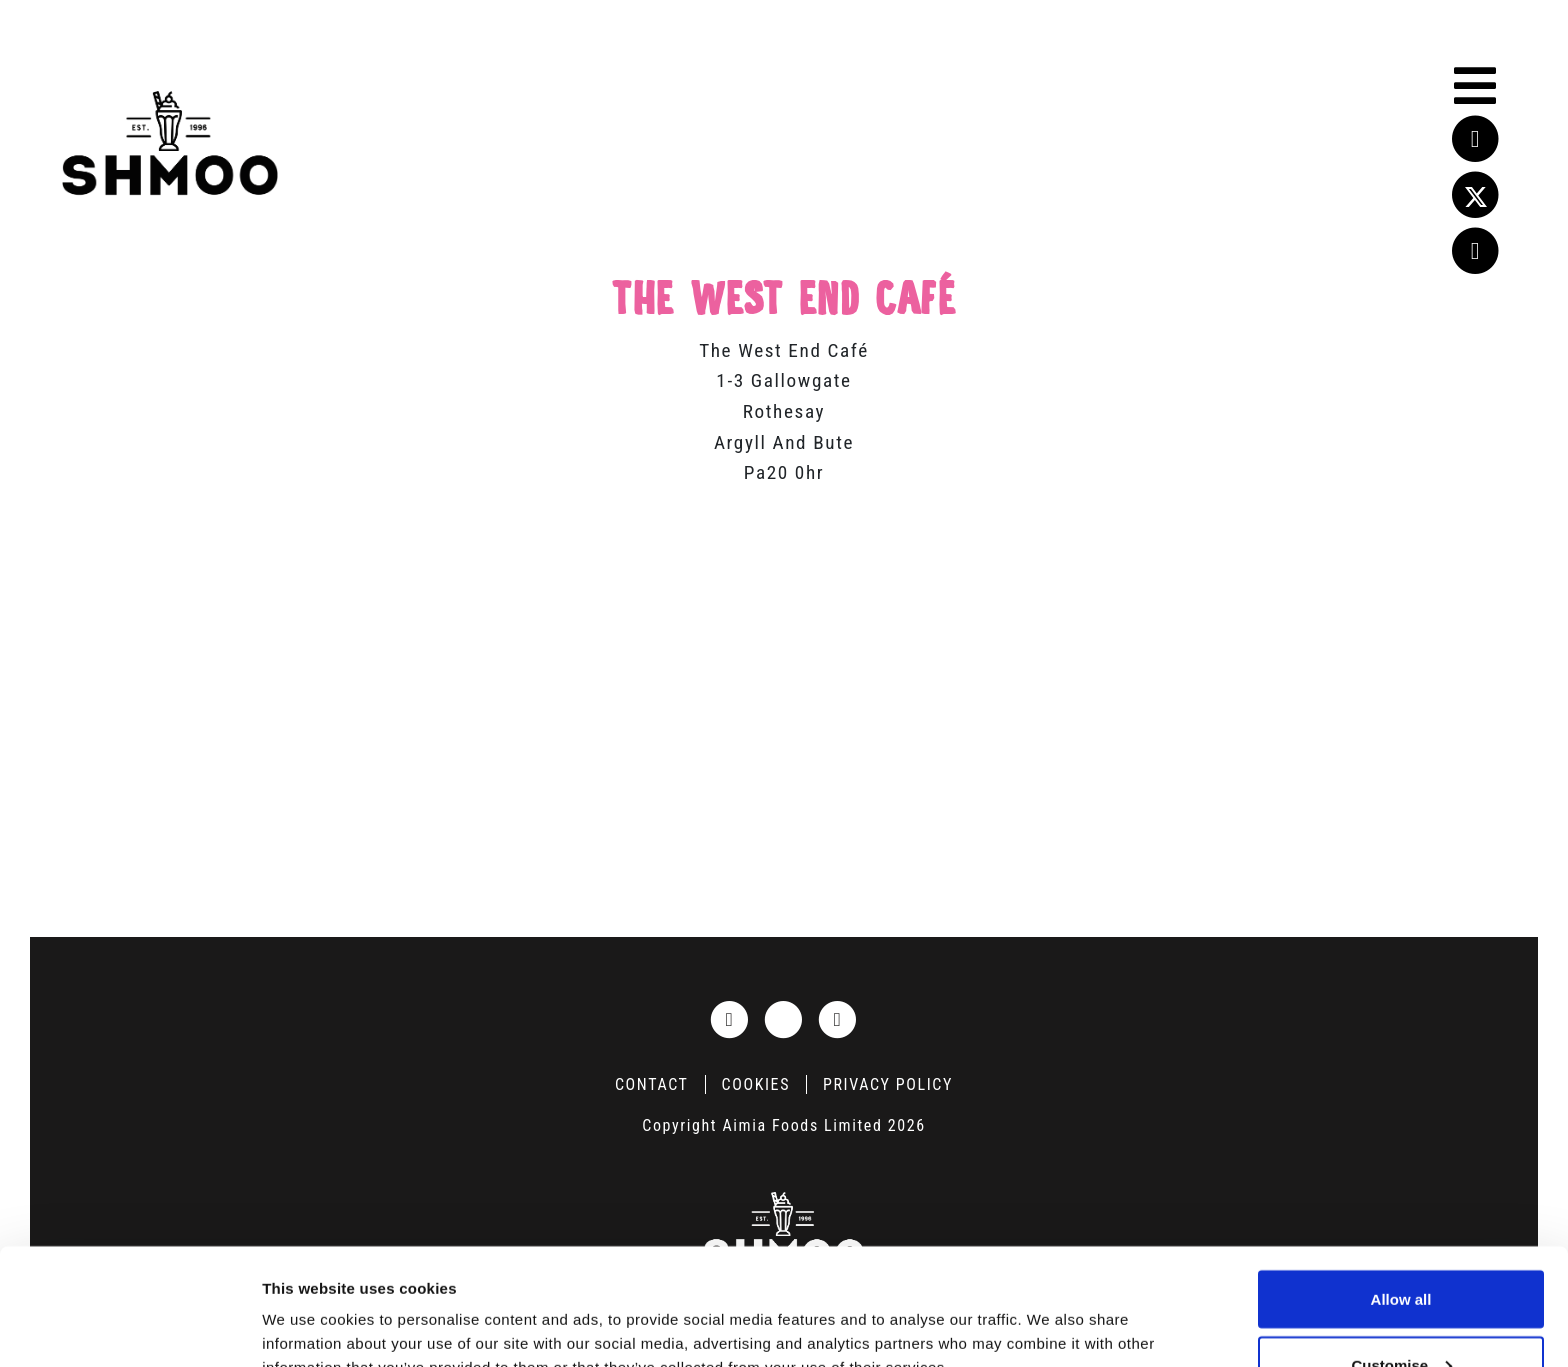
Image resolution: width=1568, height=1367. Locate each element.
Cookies (756, 1084)
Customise (1401, 1248)
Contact (652, 1084)
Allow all (1401, 1182)
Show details (308, 1305)
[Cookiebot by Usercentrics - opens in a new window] (129, 1328)
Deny (1401, 1313)
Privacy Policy (888, 1084)
